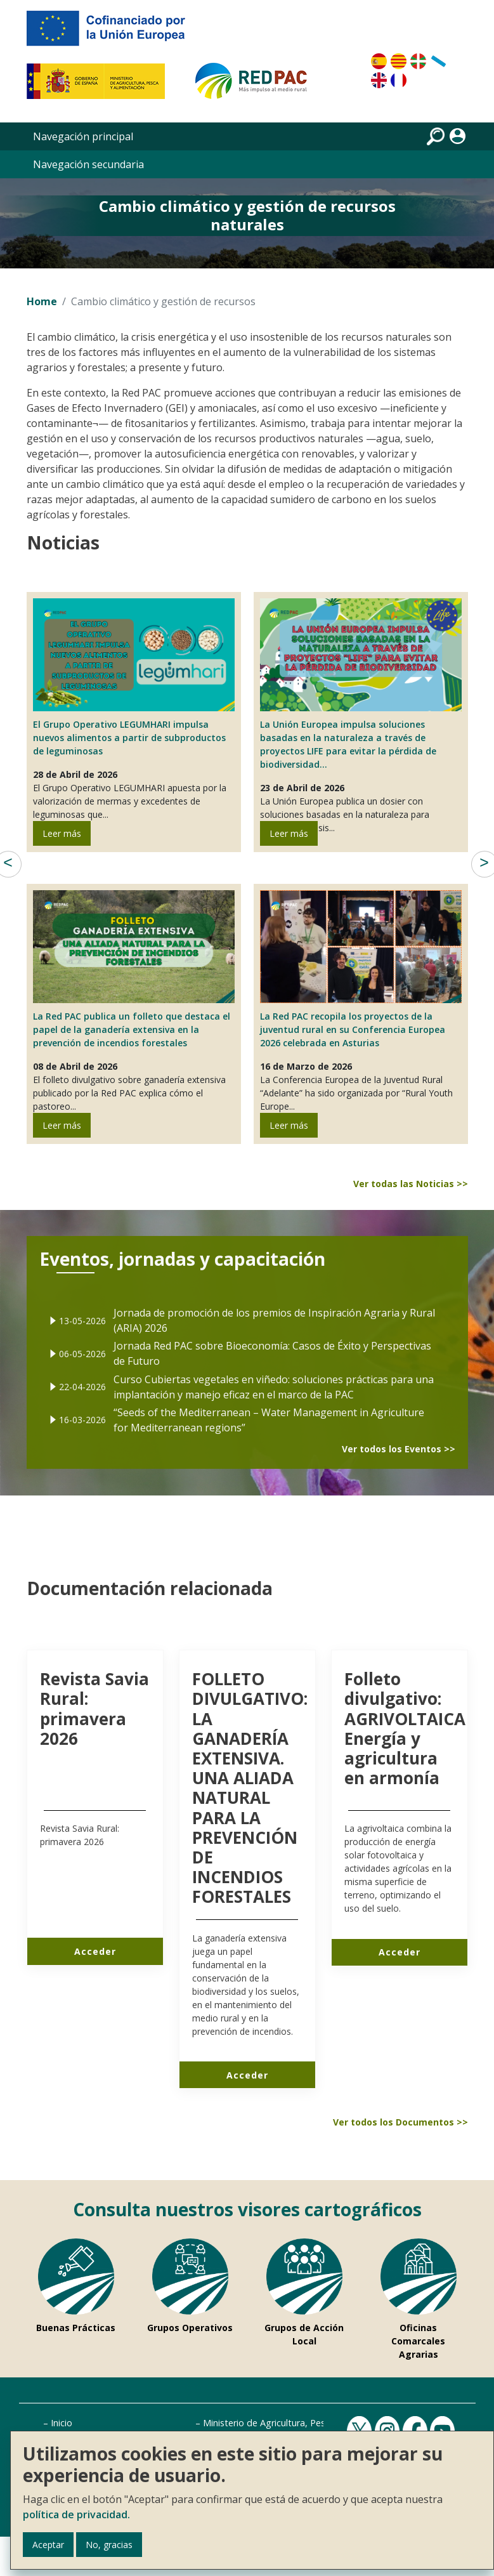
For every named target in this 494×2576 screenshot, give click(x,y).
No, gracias (109, 2545)
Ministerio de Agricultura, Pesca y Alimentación (300, 2423)
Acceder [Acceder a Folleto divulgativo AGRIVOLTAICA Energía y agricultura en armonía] (399, 1952)
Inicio (61, 2423)
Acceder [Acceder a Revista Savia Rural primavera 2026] (95, 1951)
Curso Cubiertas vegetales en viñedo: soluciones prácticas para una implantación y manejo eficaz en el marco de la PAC (265, 1376)
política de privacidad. (76, 2514)
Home (42, 301)
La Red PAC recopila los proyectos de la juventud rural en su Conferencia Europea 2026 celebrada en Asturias (352, 1029)
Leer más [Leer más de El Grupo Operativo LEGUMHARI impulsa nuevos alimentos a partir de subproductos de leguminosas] (61, 833)
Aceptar (48, 2545)
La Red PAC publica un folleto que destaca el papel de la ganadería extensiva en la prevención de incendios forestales (131, 1029)
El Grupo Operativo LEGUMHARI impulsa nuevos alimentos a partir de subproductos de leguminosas (129, 737)
